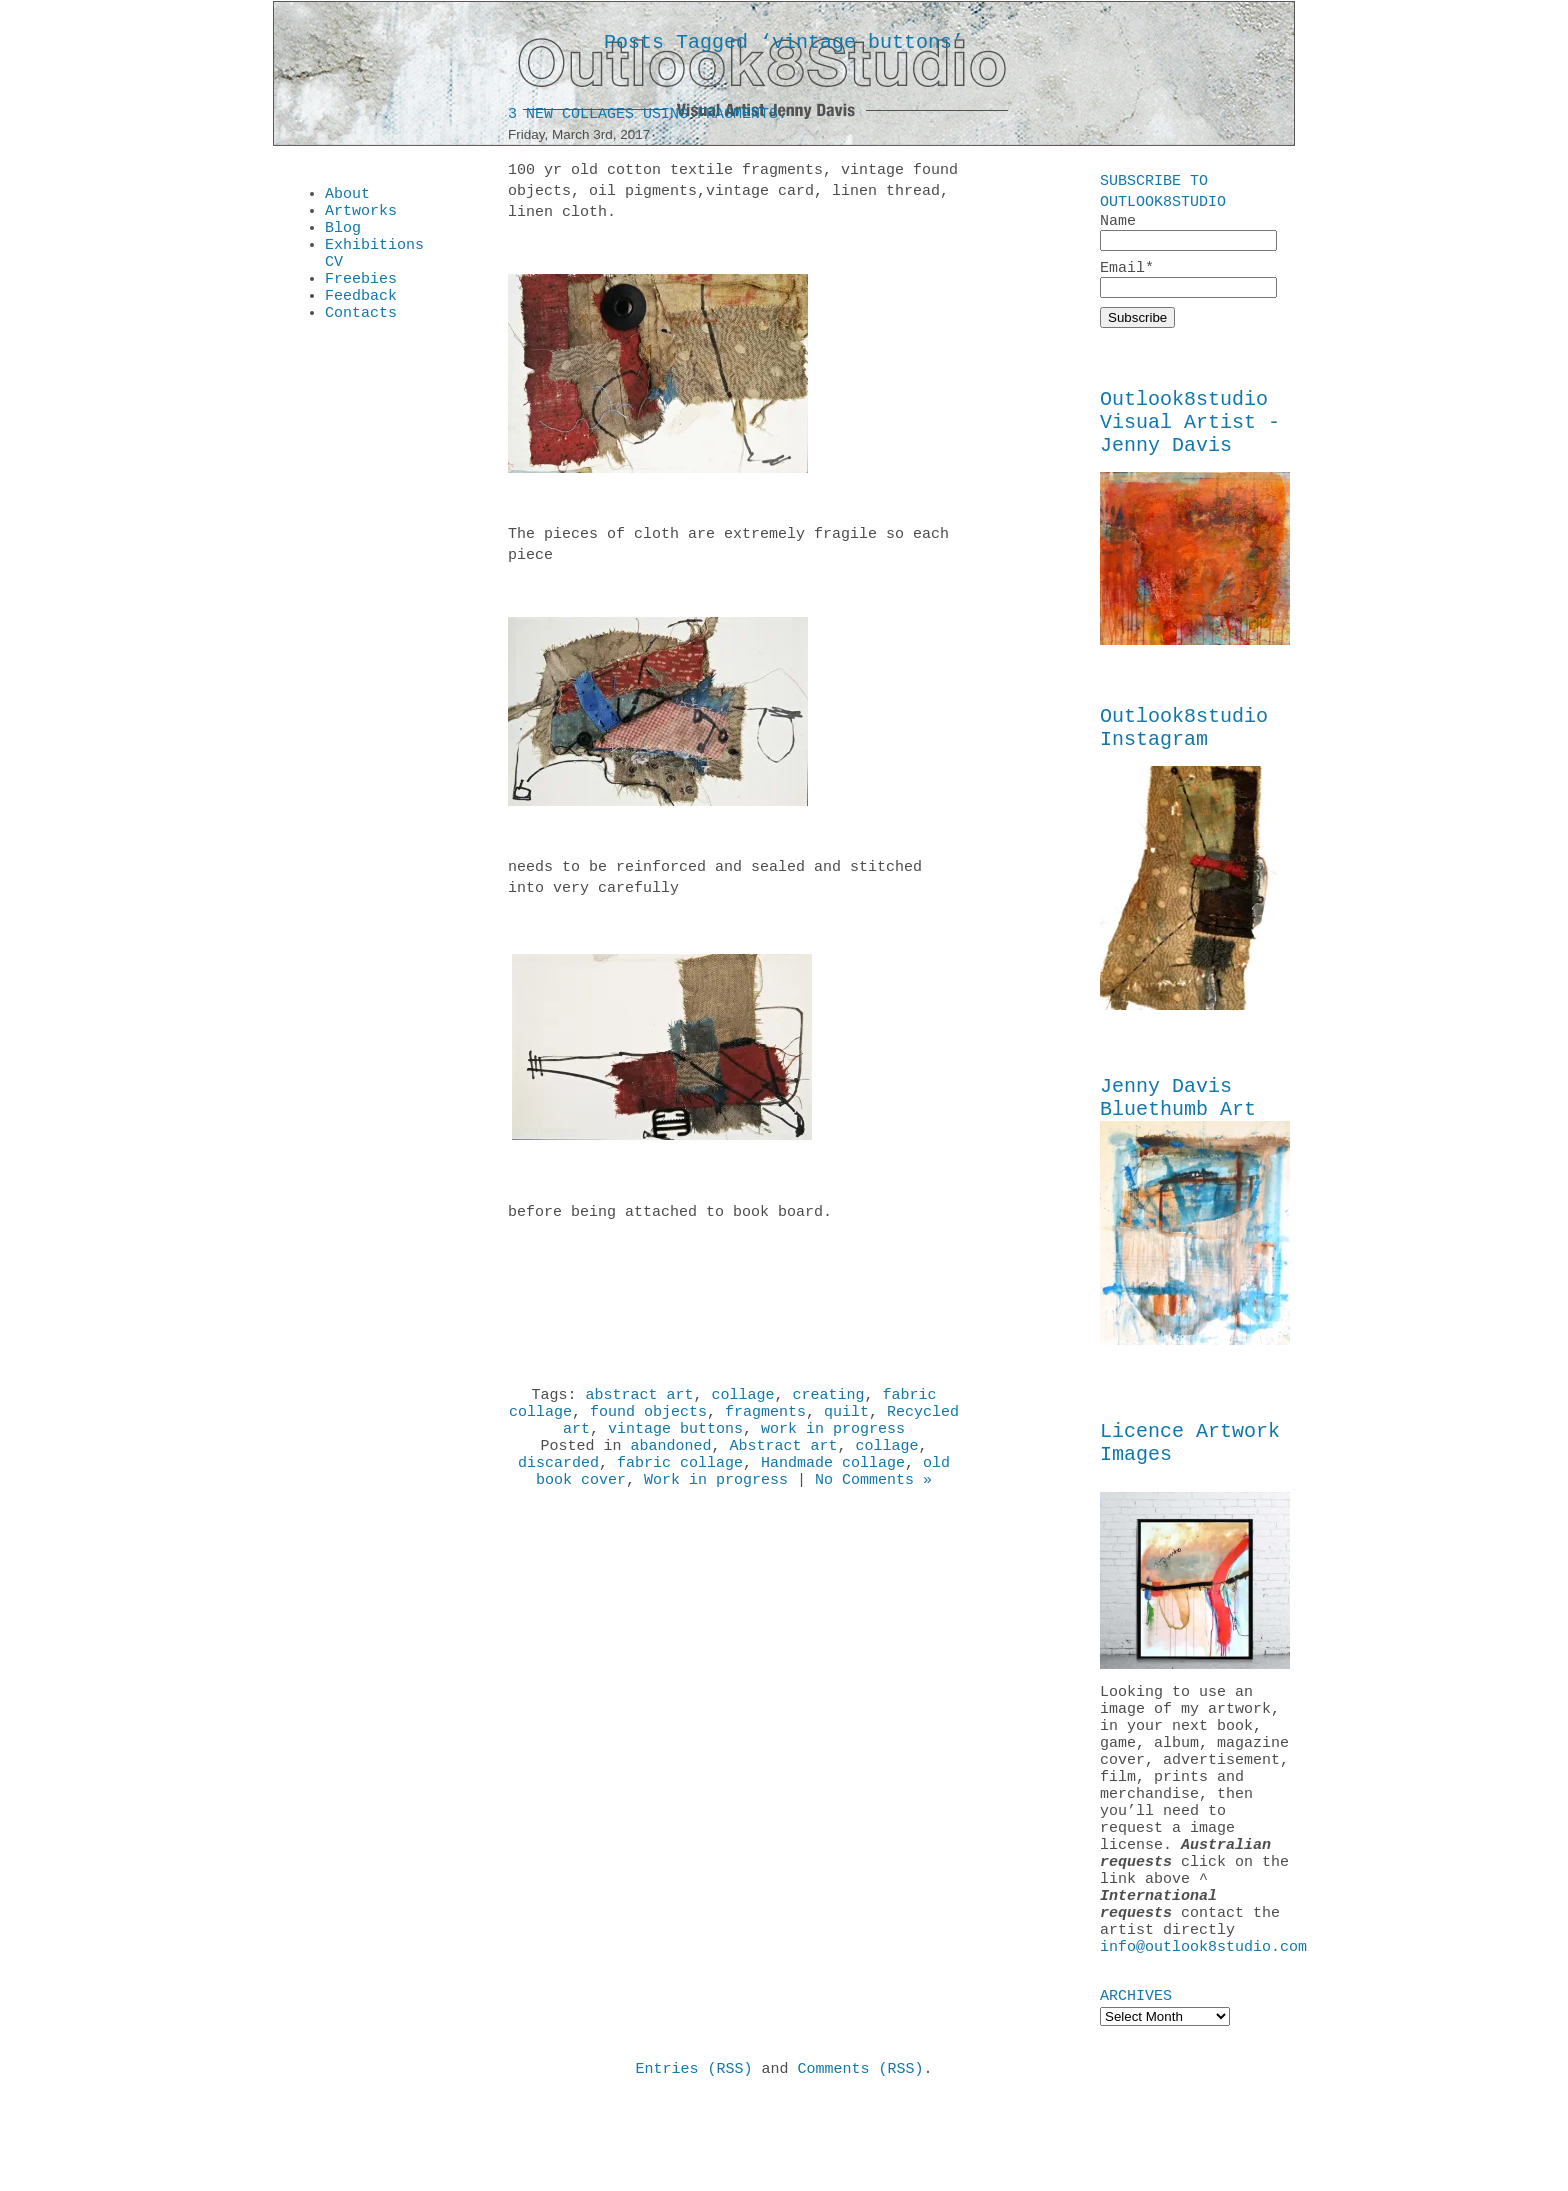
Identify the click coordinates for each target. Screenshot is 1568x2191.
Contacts (361, 336)
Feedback (361, 316)
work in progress (833, 1441)
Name (1188, 232)
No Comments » (873, 1501)
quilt (846, 1421)
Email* (1188, 282)
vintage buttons (675, 1441)
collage (742, 1401)
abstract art (639, 1401)
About (347, 196)
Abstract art (783, 1461)
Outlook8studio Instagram (1184, 750)
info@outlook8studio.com (1203, 2035)
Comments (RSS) (861, 2160)
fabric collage (680, 1481)
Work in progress (716, 1501)
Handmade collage (833, 1481)
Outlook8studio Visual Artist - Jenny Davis (1190, 434)
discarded (558, 1481)
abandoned (670, 1461)
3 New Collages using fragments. (647, 118)
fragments (765, 1421)
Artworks (361, 216)
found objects (648, 1421)
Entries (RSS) (693, 2160)
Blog (343, 236)
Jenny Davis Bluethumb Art (1178, 1127)
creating (829, 1401)
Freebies (361, 296)
